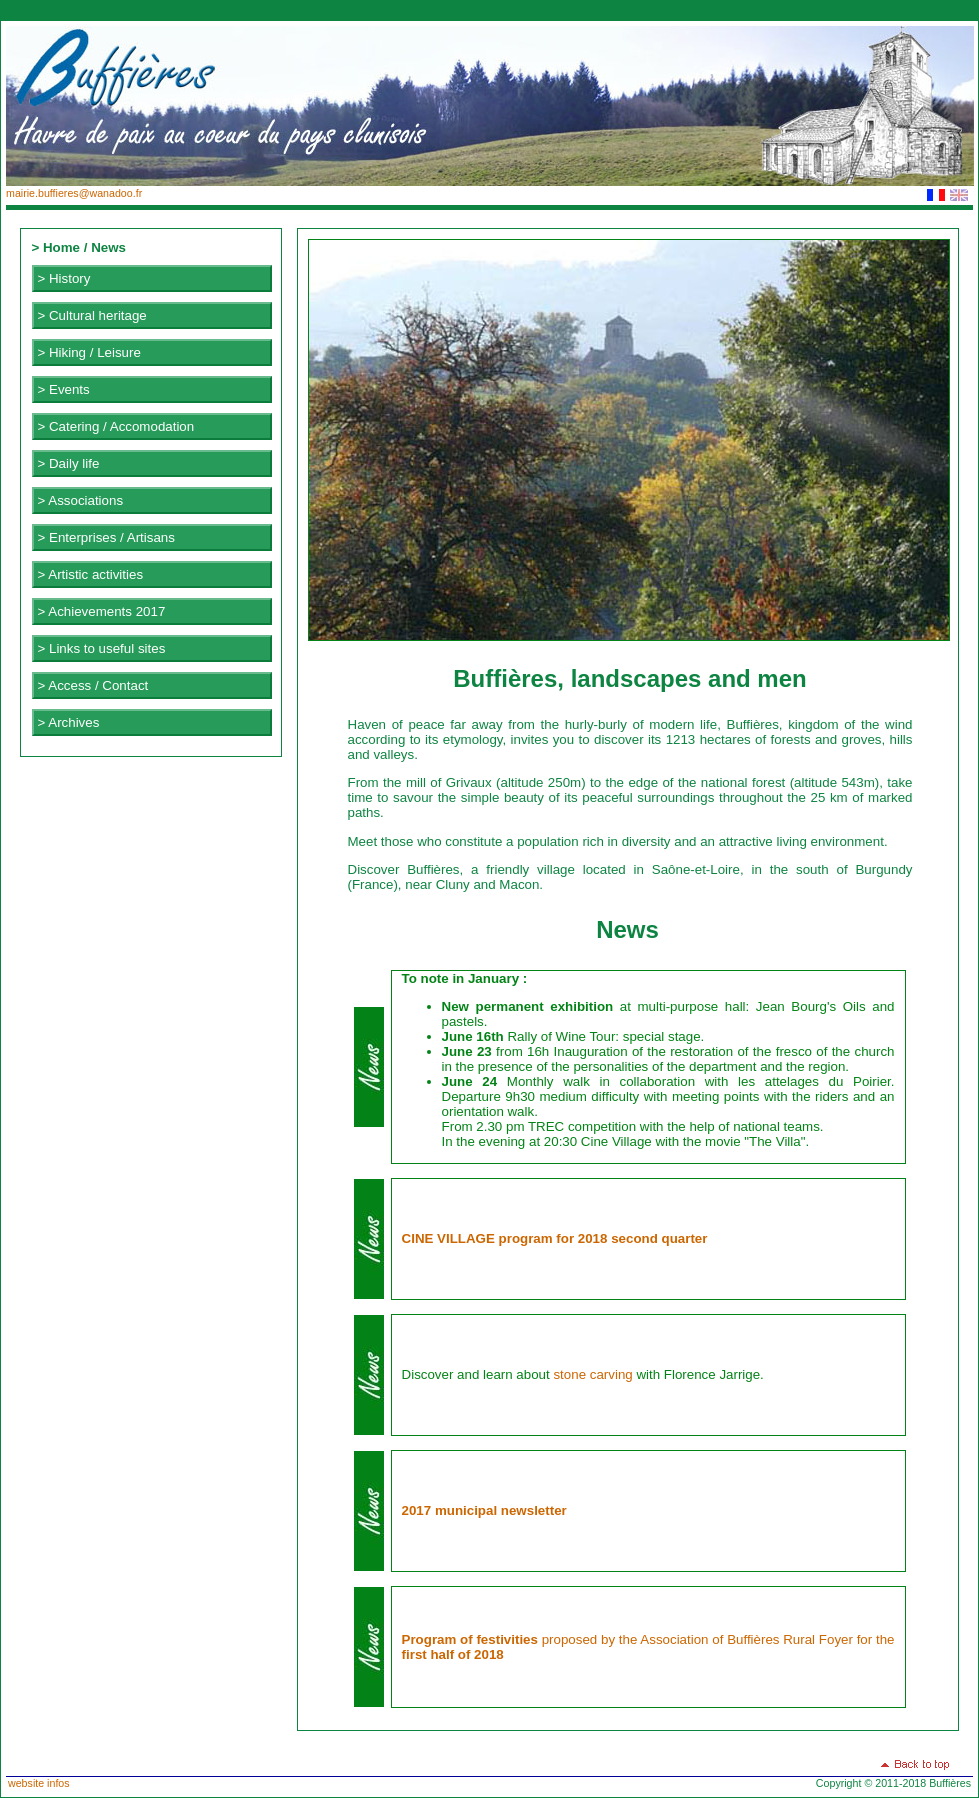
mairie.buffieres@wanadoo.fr (74, 193)
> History (64, 278)
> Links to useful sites (102, 648)
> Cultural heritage (92, 315)
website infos (39, 1783)
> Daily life (69, 463)
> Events (64, 389)
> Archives (69, 722)
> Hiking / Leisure (89, 352)
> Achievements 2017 (102, 611)
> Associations (81, 500)
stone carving (592, 1374)
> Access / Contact (93, 685)
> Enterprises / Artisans (106, 537)
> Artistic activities (91, 574)
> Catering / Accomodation (116, 426)
